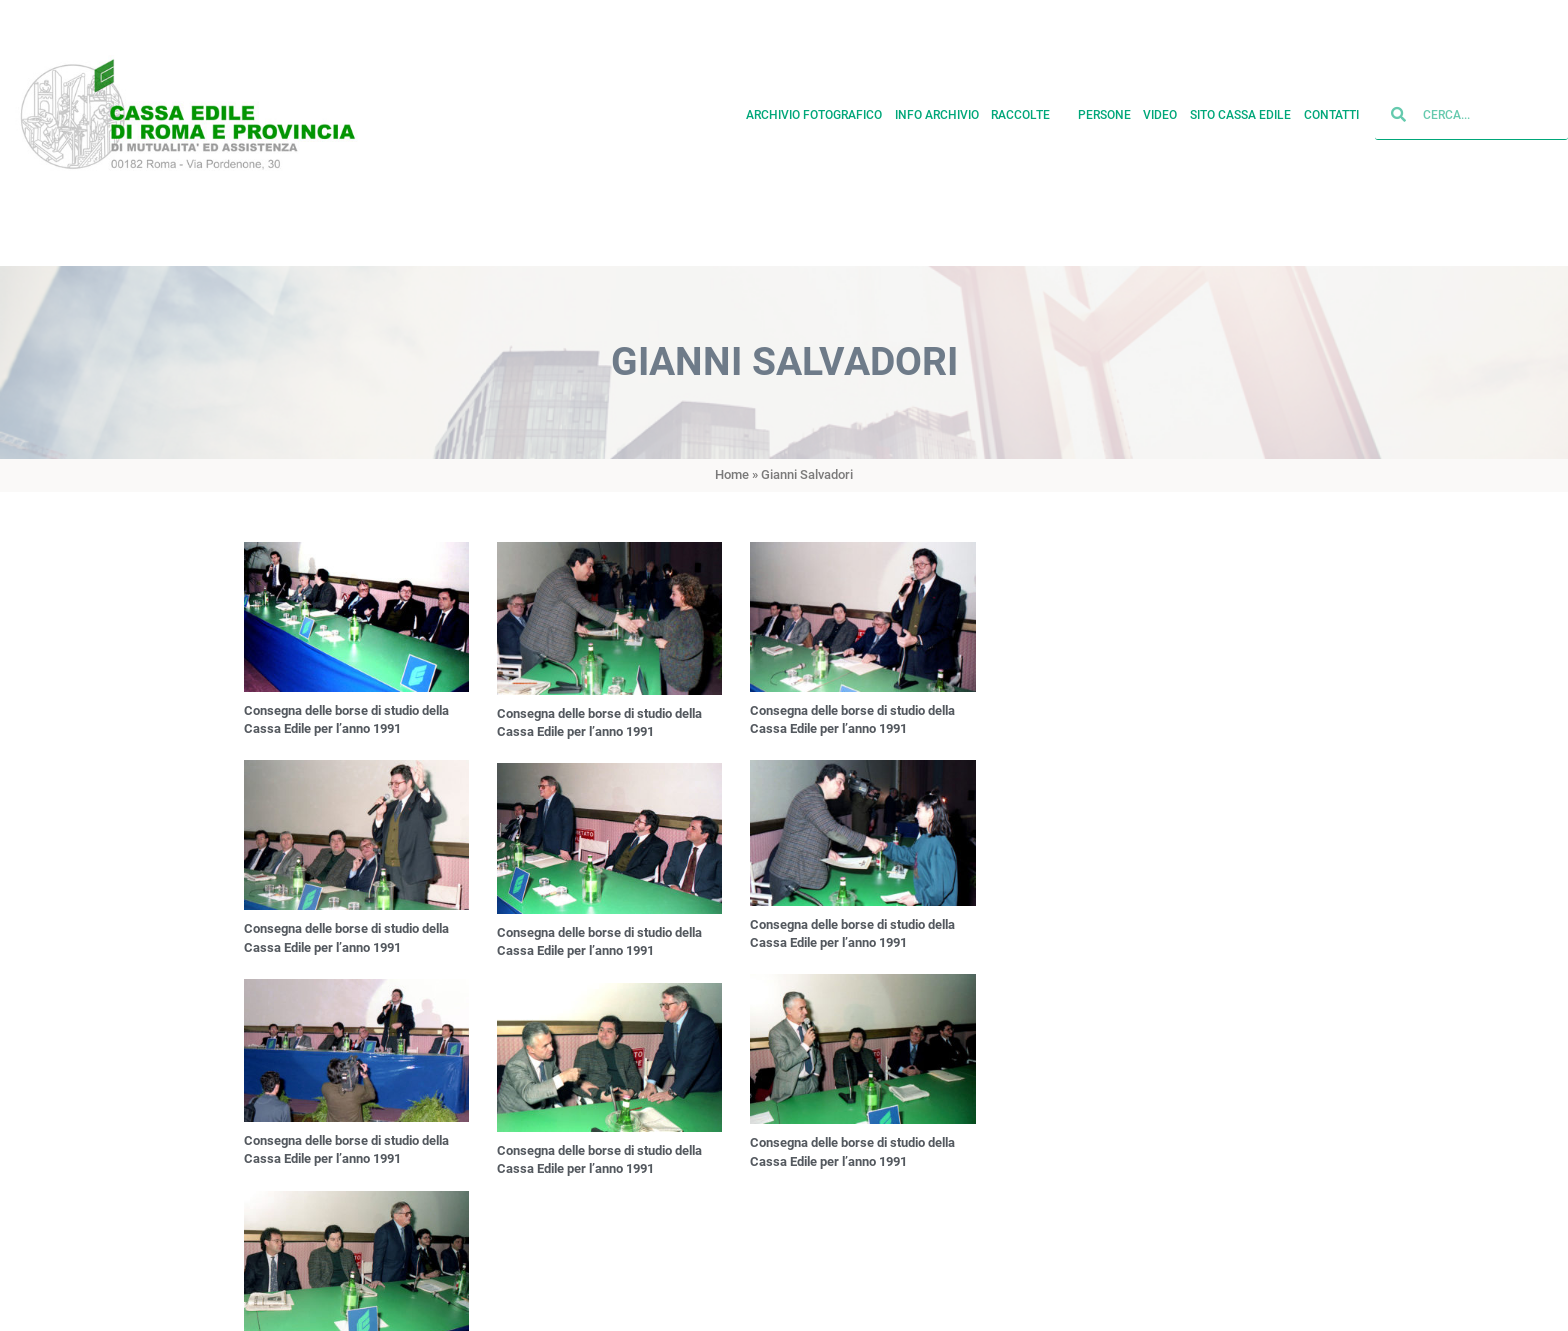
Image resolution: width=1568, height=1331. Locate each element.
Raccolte (1028, 111)
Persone (1104, 111)
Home (732, 474)
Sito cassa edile (1240, 111)
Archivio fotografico (814, 111)
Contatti (1331, 111)
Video (1160, 111)
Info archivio (937, 111)
